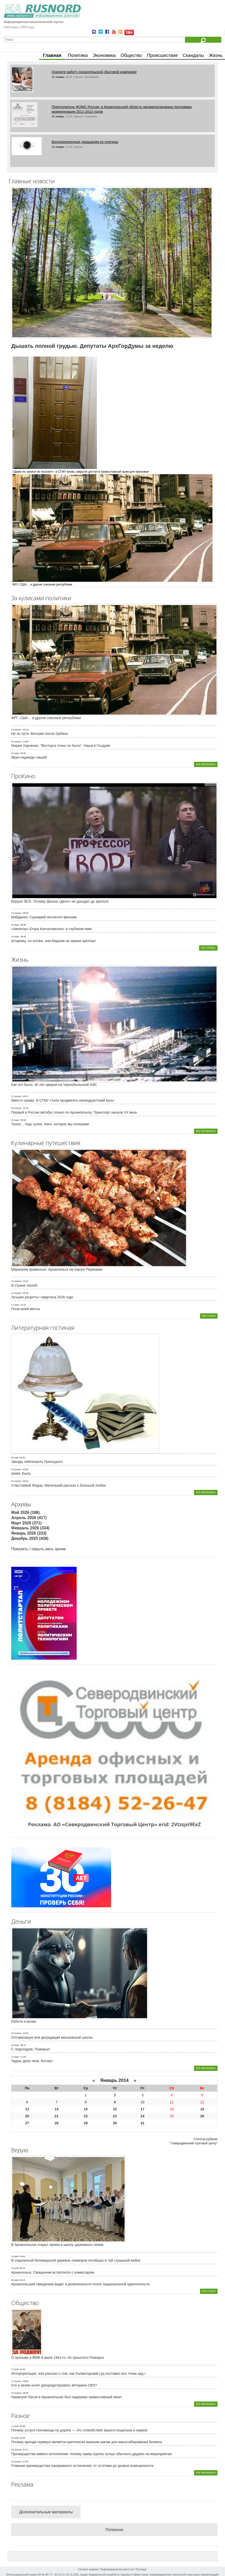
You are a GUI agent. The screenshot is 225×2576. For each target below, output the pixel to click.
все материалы (206, 764)
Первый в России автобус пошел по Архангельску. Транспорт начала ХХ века (74, 1112)
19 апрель (16, 913)
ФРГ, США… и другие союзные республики (46, 718)
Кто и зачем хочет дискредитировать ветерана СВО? (54, 2385)
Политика (78, 55)
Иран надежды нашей (29, 757)
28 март (15, 2045)
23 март (15, 925)
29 (86, 2123)
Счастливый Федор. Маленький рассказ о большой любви (58, 1485)
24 (143, 2116)
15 (86, 2109)
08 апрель (16, 1108)
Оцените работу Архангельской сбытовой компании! (94, 72)
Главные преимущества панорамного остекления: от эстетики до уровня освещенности (82, 2466)
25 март (15, 753)
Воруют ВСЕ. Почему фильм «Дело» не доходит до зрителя (59, 901)
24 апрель (16, 1469)
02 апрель (16, 1481)
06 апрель (16, 741)
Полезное (114, 2530)
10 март (15, 936)
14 (56, 2109)
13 (27, 2109)
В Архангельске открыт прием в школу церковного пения (57, 2245)
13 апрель (16, 1096)
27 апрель (16, 2381)
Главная (52, 55)
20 (27, 2116)
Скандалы (193, 55)
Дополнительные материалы (46, 2512)
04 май (14, 2438)
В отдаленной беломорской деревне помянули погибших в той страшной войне (75, 2260)
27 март (15, 1305)
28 (56, 2123)
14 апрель (16, 729)
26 (202, 2116)
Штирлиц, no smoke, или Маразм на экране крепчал (53, 941)
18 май (14, 2256)
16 (115, 2109)
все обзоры (208, 947)
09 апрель (16, 2033)
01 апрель (16, 1293)
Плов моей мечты (25, 1309)
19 (202, 2109)
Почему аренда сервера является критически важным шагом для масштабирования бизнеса (86, 2442)
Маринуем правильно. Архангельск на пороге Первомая (56, 1269)
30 (115, 2123)
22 (86, 2116)
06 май (14, 2280)
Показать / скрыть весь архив (38, 1549)
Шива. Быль (21, 1473)
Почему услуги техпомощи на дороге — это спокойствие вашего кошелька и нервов (79, 2430)
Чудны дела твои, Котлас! (32, 2061)
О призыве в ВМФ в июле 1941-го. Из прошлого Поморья (57, 2358)
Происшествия (162, 55)
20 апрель (16, 2393)
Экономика (104, 55)
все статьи (209, 1315)
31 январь (58, 76)
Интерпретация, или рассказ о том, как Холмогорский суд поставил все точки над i (78, 2374)
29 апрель (16, 2449)
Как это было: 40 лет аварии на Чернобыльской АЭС (54, 1085)
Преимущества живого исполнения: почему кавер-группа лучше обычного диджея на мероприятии (91, 2454)
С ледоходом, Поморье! (30, 2049)
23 (115, 2116)
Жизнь (216, 55)
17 (143, 2109)
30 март (15, 1120)
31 (143, 2123)
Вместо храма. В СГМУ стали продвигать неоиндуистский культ (62, 1100)
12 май (14, 2369)
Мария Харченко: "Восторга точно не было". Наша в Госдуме (60, 746)
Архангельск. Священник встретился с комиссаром (52, 2272)
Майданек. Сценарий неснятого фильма (44, 917)
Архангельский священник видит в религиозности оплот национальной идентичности (80, 2284)
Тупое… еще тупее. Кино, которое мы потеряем (50, 1124)
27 (27, 2123)
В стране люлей (24, 1285)
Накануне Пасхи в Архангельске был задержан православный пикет (66, 2397)
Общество (131, 55)
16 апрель (16, 1281)
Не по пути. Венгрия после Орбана (39, 734)
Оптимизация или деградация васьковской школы (52, 2037)
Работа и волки (23, 2021)
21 (56, 2116)
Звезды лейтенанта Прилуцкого (37, 1462)
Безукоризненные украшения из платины (85, 142)
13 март (15, 2057)
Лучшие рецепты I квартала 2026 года (42, 1297)
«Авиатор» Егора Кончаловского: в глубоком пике (51, 929)
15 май (14, 2268)
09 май (14, 1457)
